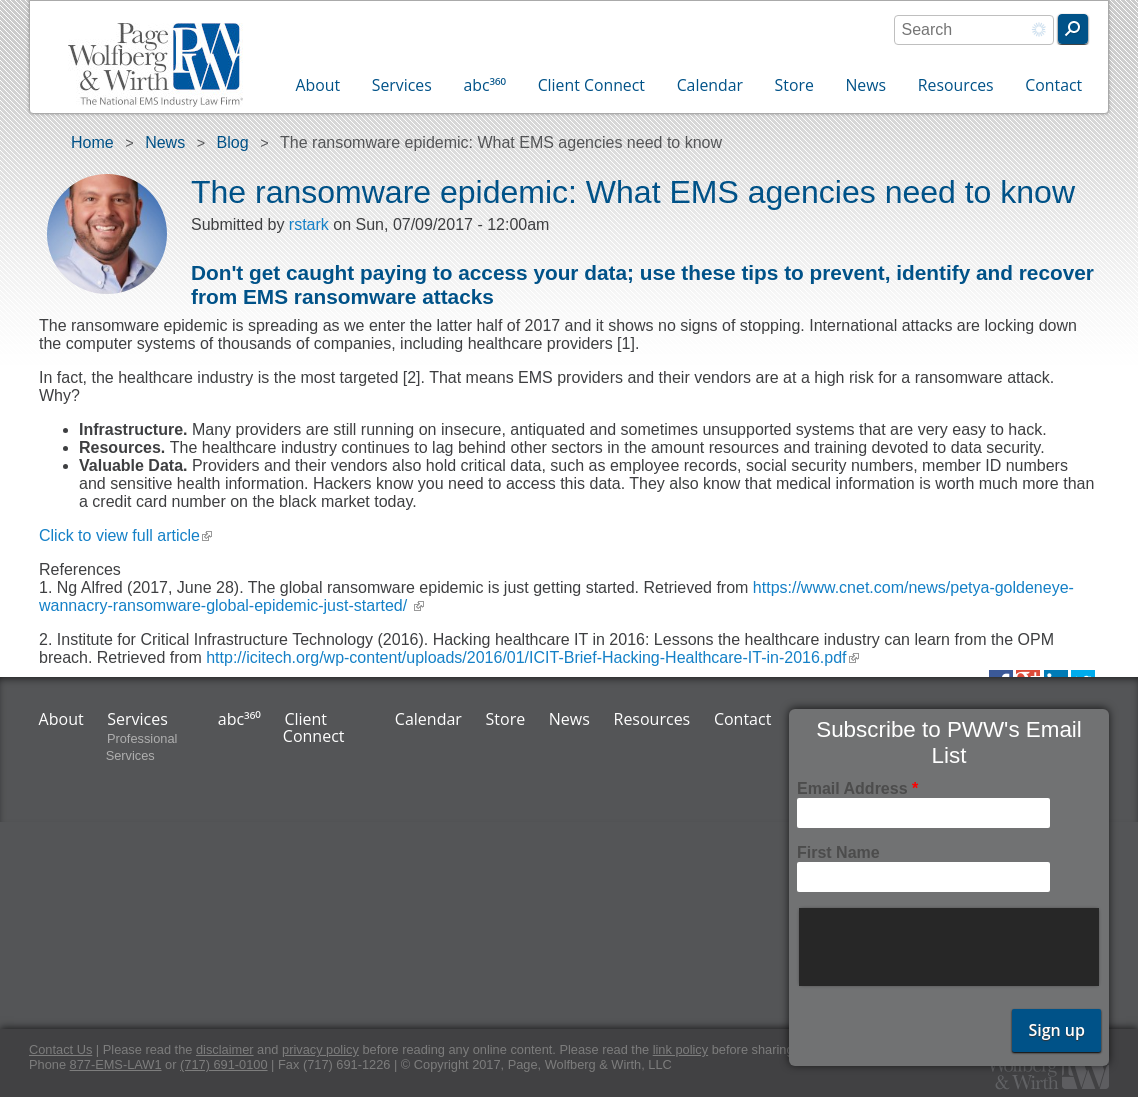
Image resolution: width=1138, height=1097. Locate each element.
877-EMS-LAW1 (116, 1064)
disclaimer (225, 1049)
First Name (838, 852)
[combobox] (974, 30)
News (865, 85)
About (318, 85)
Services (402, 85)
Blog (233, 142)
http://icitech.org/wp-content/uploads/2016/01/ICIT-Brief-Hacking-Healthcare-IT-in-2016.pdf (532, 657)
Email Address (857, 788)
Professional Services (142, 747)
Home (92, 142)
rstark (309, 224)
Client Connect (591, 85)
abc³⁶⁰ (484, 85)
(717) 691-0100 (224, 1064)
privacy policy (320, 1049)
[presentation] (951, 947)
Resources (956, 85)
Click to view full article (125, 535)
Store (794, 85)
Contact (1053, 85)
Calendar (710, 85)
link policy (680, 1049)
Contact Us (60, 1049)
